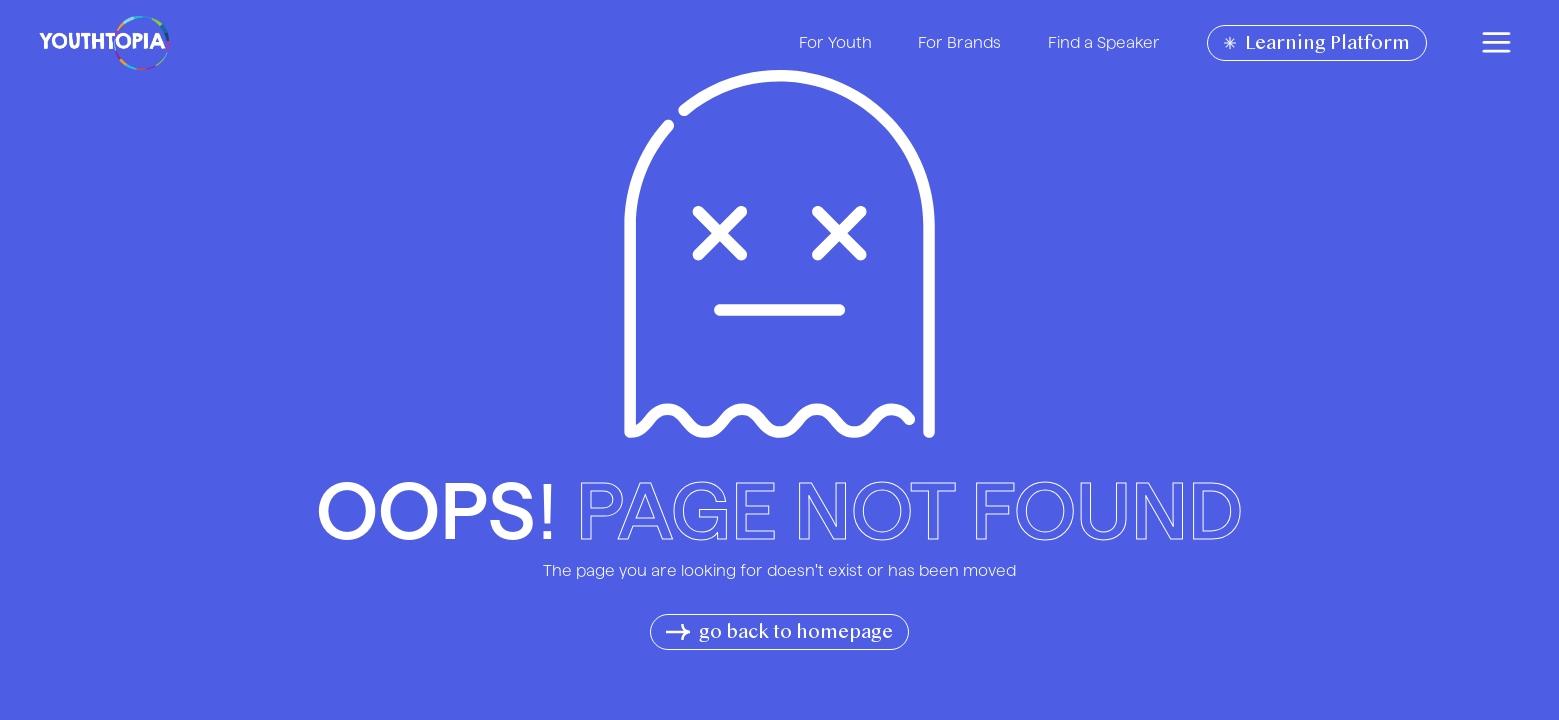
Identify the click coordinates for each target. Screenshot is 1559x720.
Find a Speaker (1104, 41)
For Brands (959, 41)
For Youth (835, 41)
